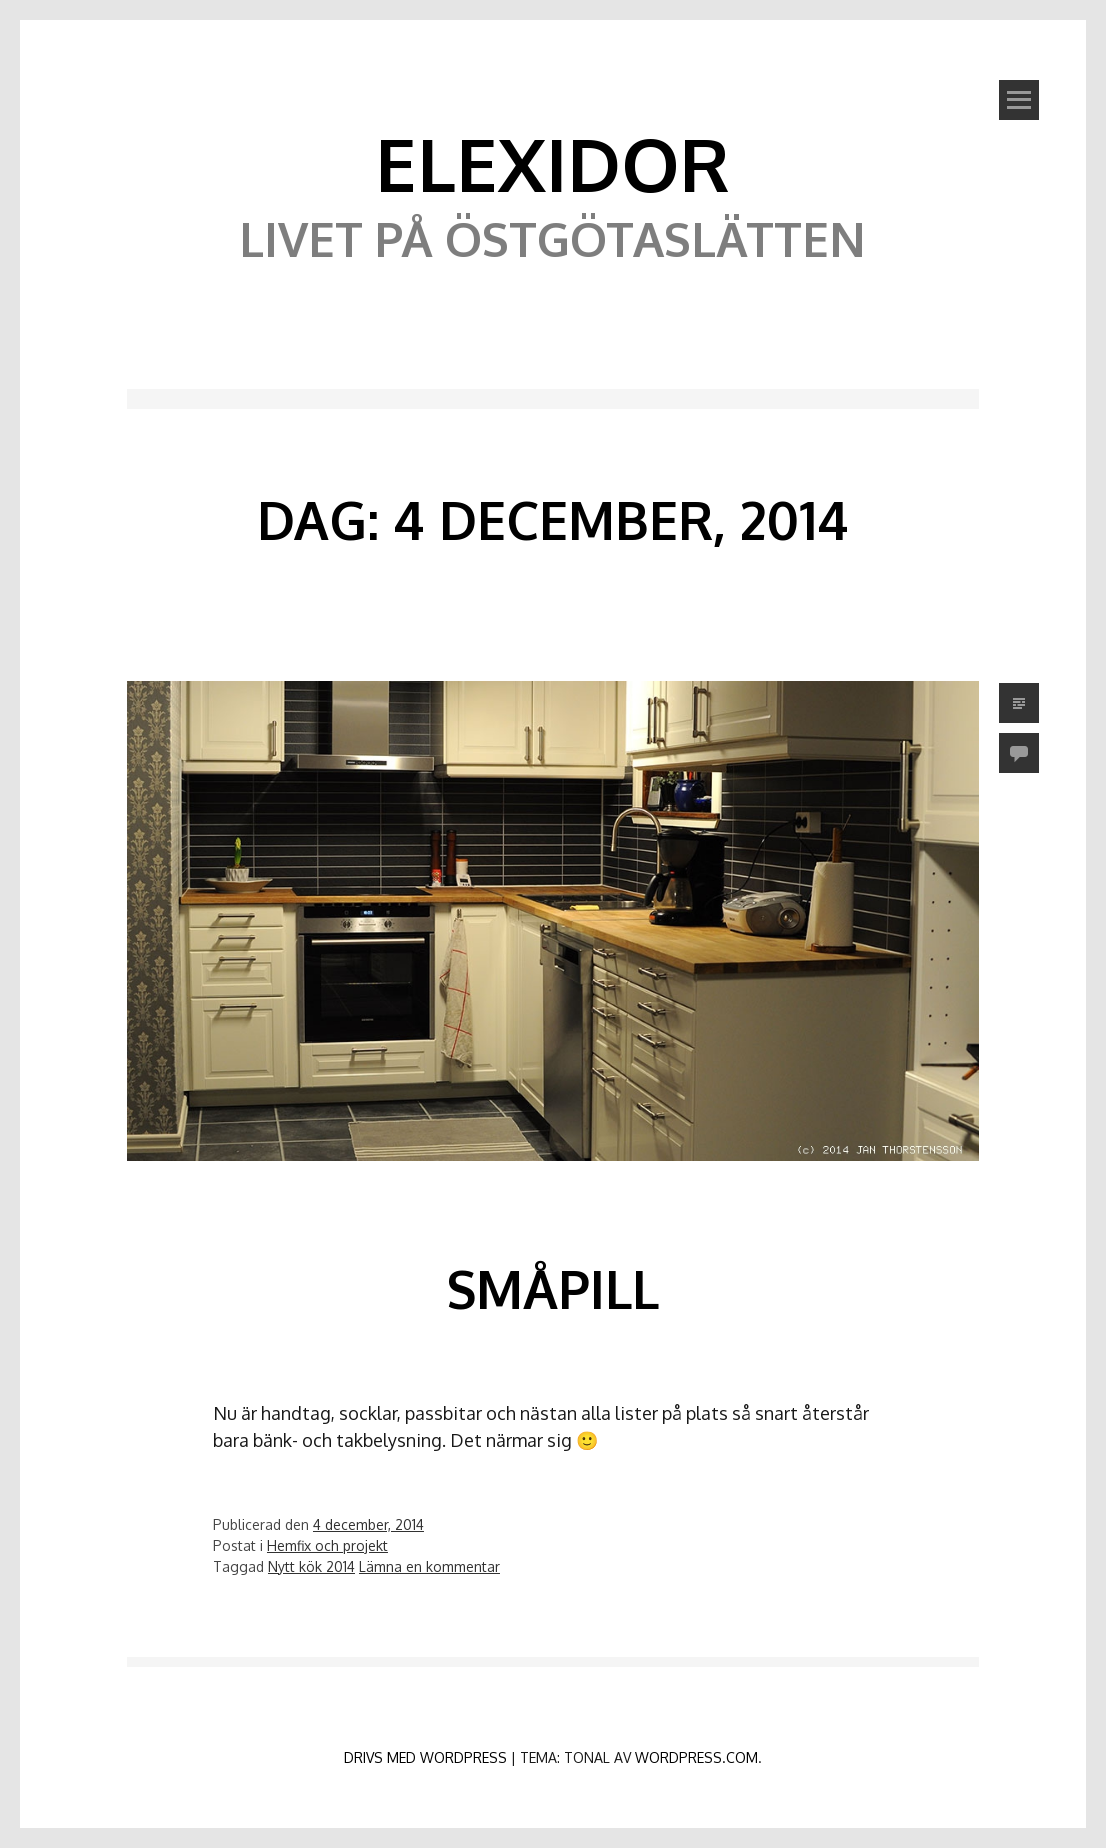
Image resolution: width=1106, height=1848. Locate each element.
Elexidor (552, 163)
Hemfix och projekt (327, 1545)
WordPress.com (696, 1757)
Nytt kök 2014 (311, 1566)
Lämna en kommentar (429, 1566)
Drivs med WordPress (425, 1757)
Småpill (552, 1288)
